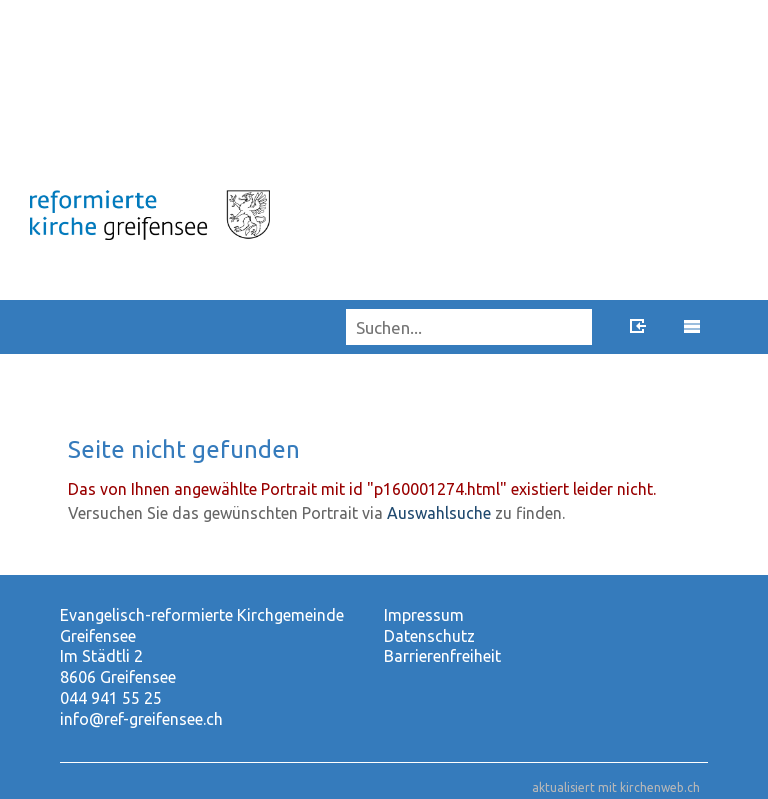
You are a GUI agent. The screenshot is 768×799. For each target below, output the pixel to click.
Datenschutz (429, 636)
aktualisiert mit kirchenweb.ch (616, 787)
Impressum (424, 615)
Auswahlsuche (439, 513)
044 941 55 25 (111, 698)
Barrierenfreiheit (442, 656)
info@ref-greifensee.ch (141, 719)
